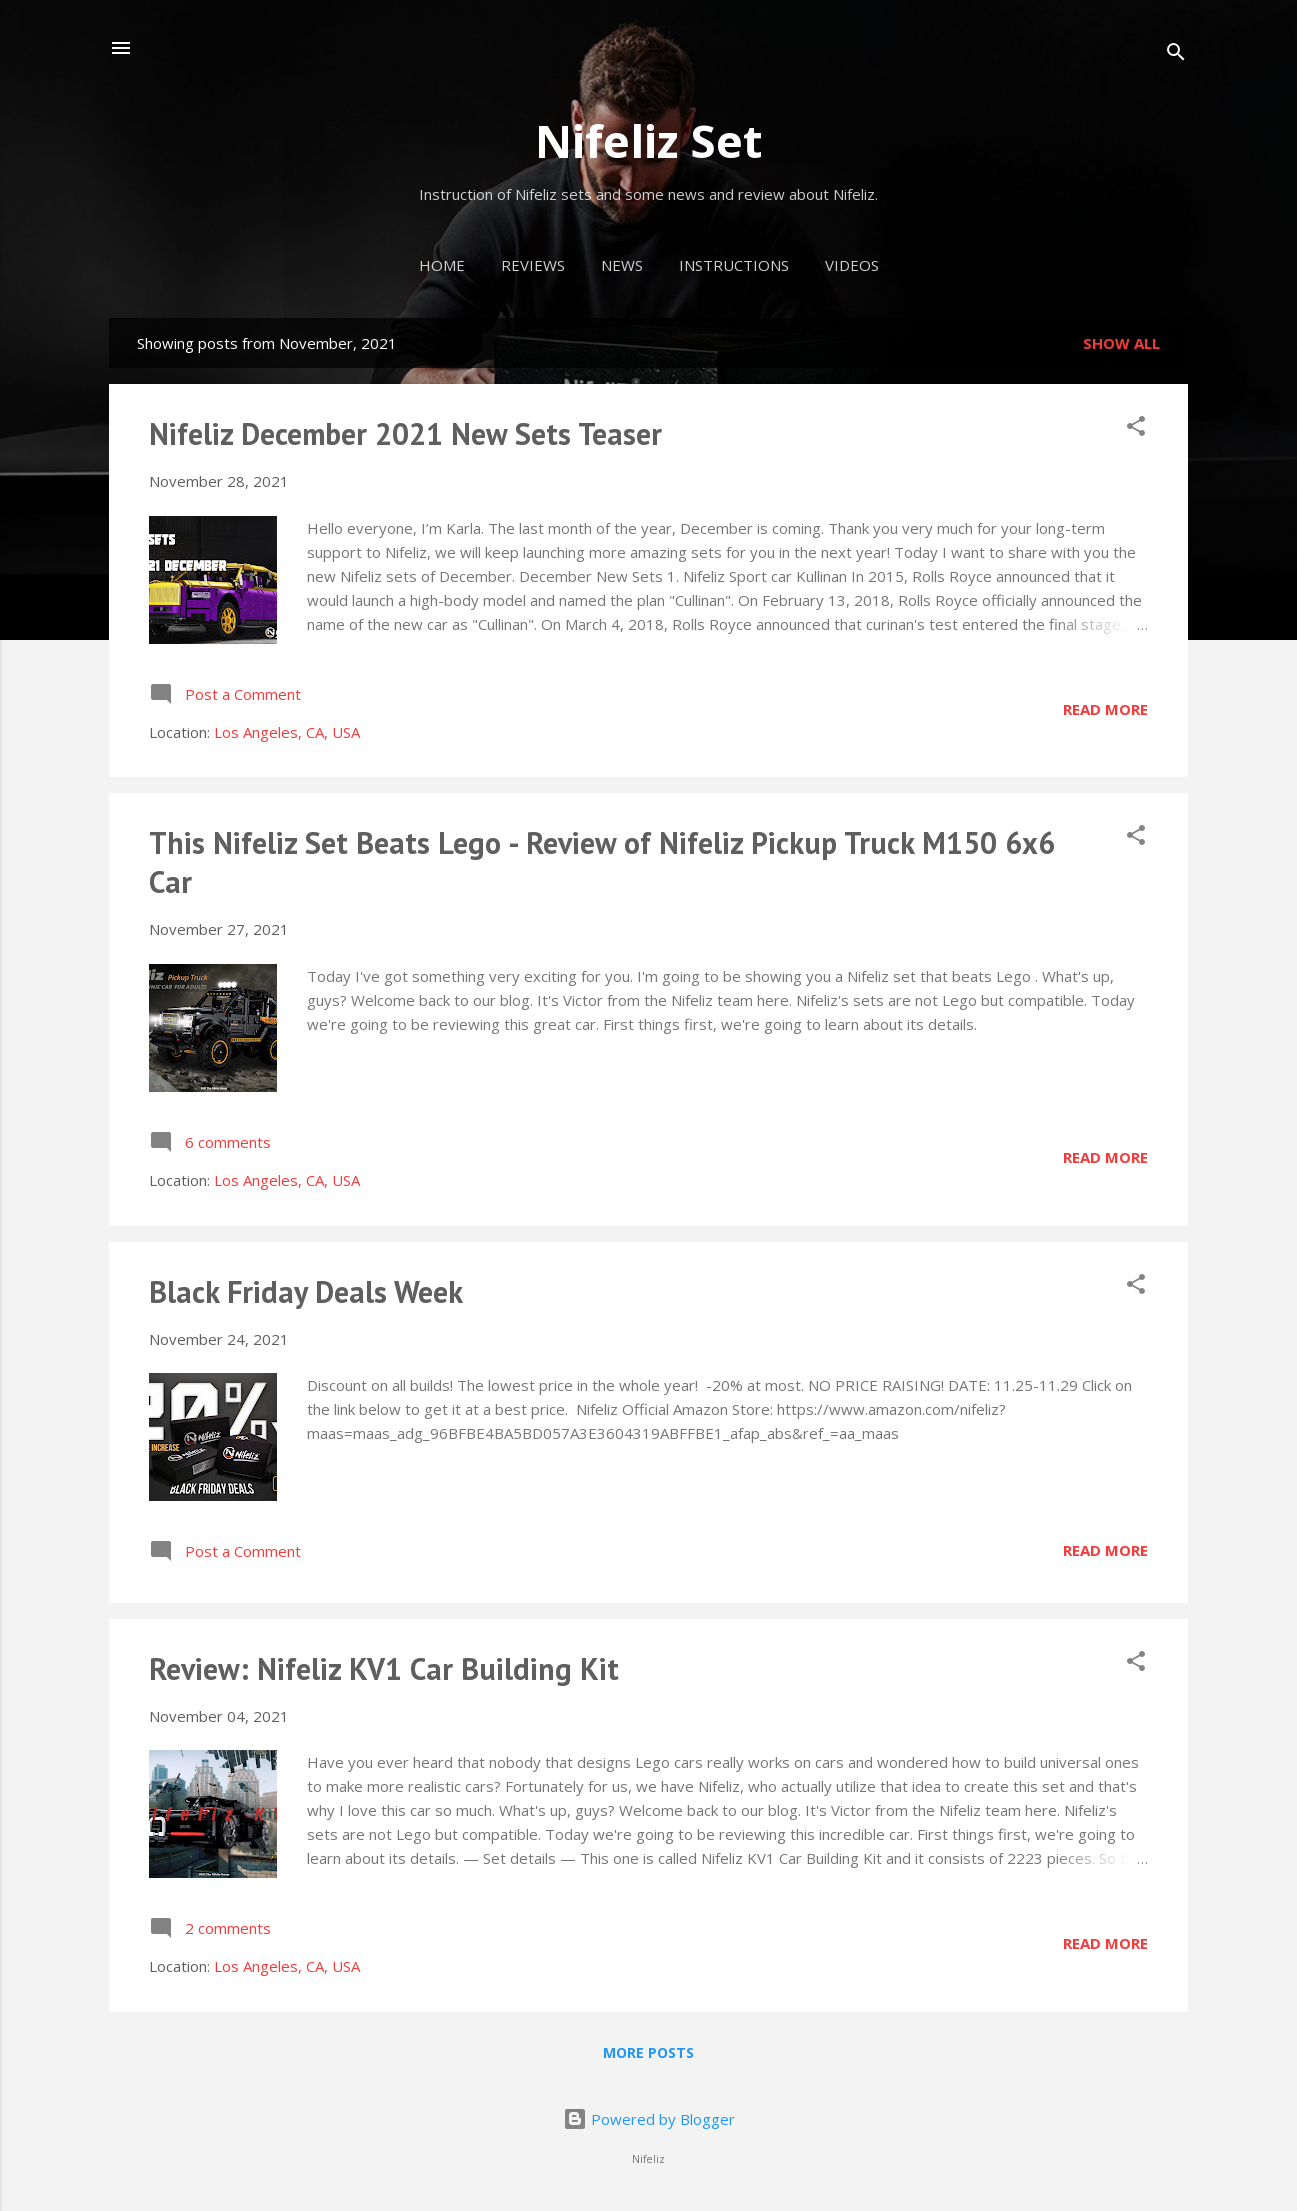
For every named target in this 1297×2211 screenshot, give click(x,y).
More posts (648, 2052)
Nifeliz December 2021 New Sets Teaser (405, 433)
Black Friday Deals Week (306, 1291)
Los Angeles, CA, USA (287, 732)
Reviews (533, 265)
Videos (852, 265)
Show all (1121, 343)
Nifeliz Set (648, 140)
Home (442, 265)
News (622, 265)
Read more (1105, 709)
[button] (1136, 429)
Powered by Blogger (649, 2119)
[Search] (1176, 54)
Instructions (734, 265)
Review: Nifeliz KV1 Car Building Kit (384, 1668)
